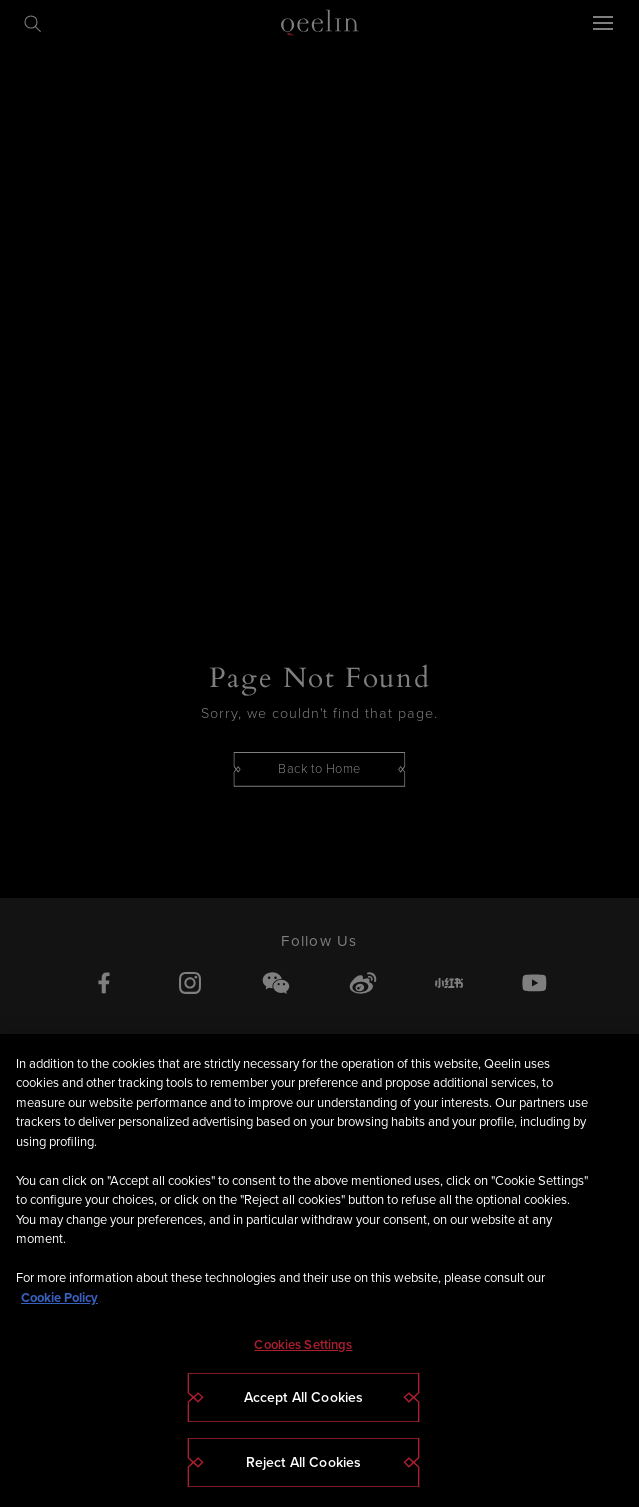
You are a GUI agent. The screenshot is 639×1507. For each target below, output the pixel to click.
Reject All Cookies (304, 1462)
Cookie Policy (59, 1297)
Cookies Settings (303, 1344)
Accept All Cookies (304, 1397)
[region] (319, 1270)
